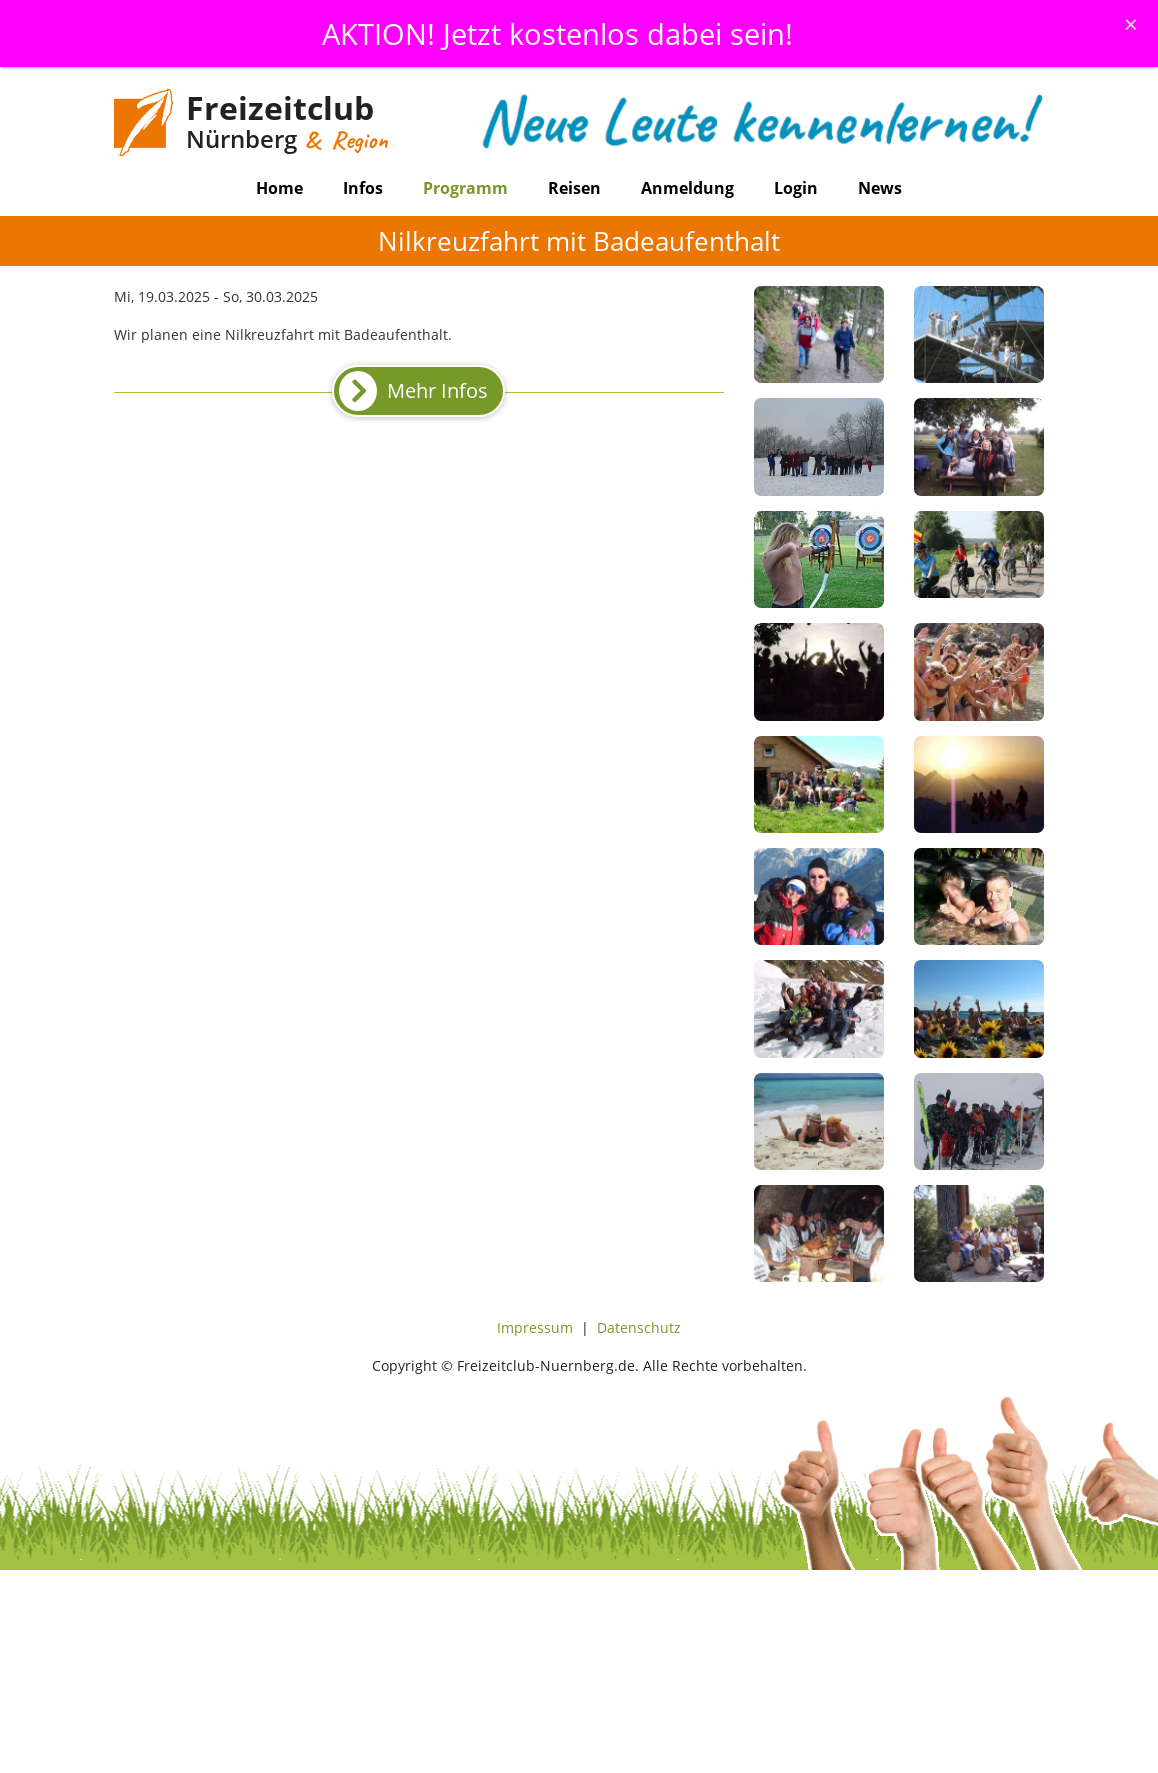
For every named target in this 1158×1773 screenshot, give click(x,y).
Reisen (574, 188)
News (880, 188)
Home (279, 188)
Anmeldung (687, 188)
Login (796, 188)
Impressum (535, 1327)
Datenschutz (639, 1327)
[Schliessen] (1131, 24)
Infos (363, 188)
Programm (465, 188)
